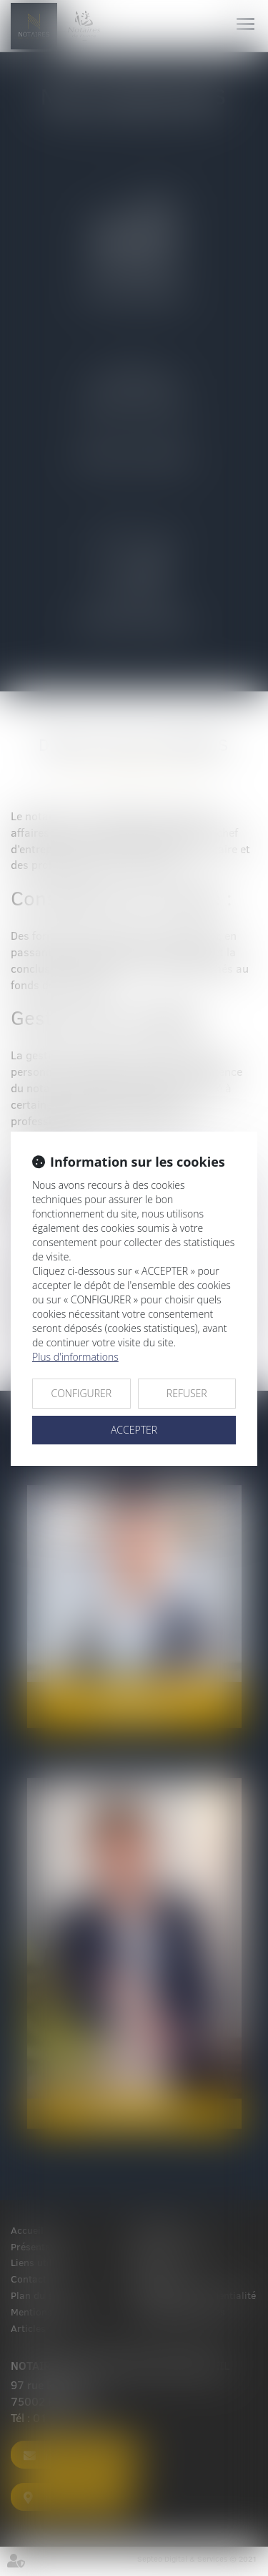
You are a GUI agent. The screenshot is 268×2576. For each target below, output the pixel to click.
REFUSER (187, 1393)
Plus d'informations (75, 1357)
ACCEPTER (134, 1430)
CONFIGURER (81, 1393)
